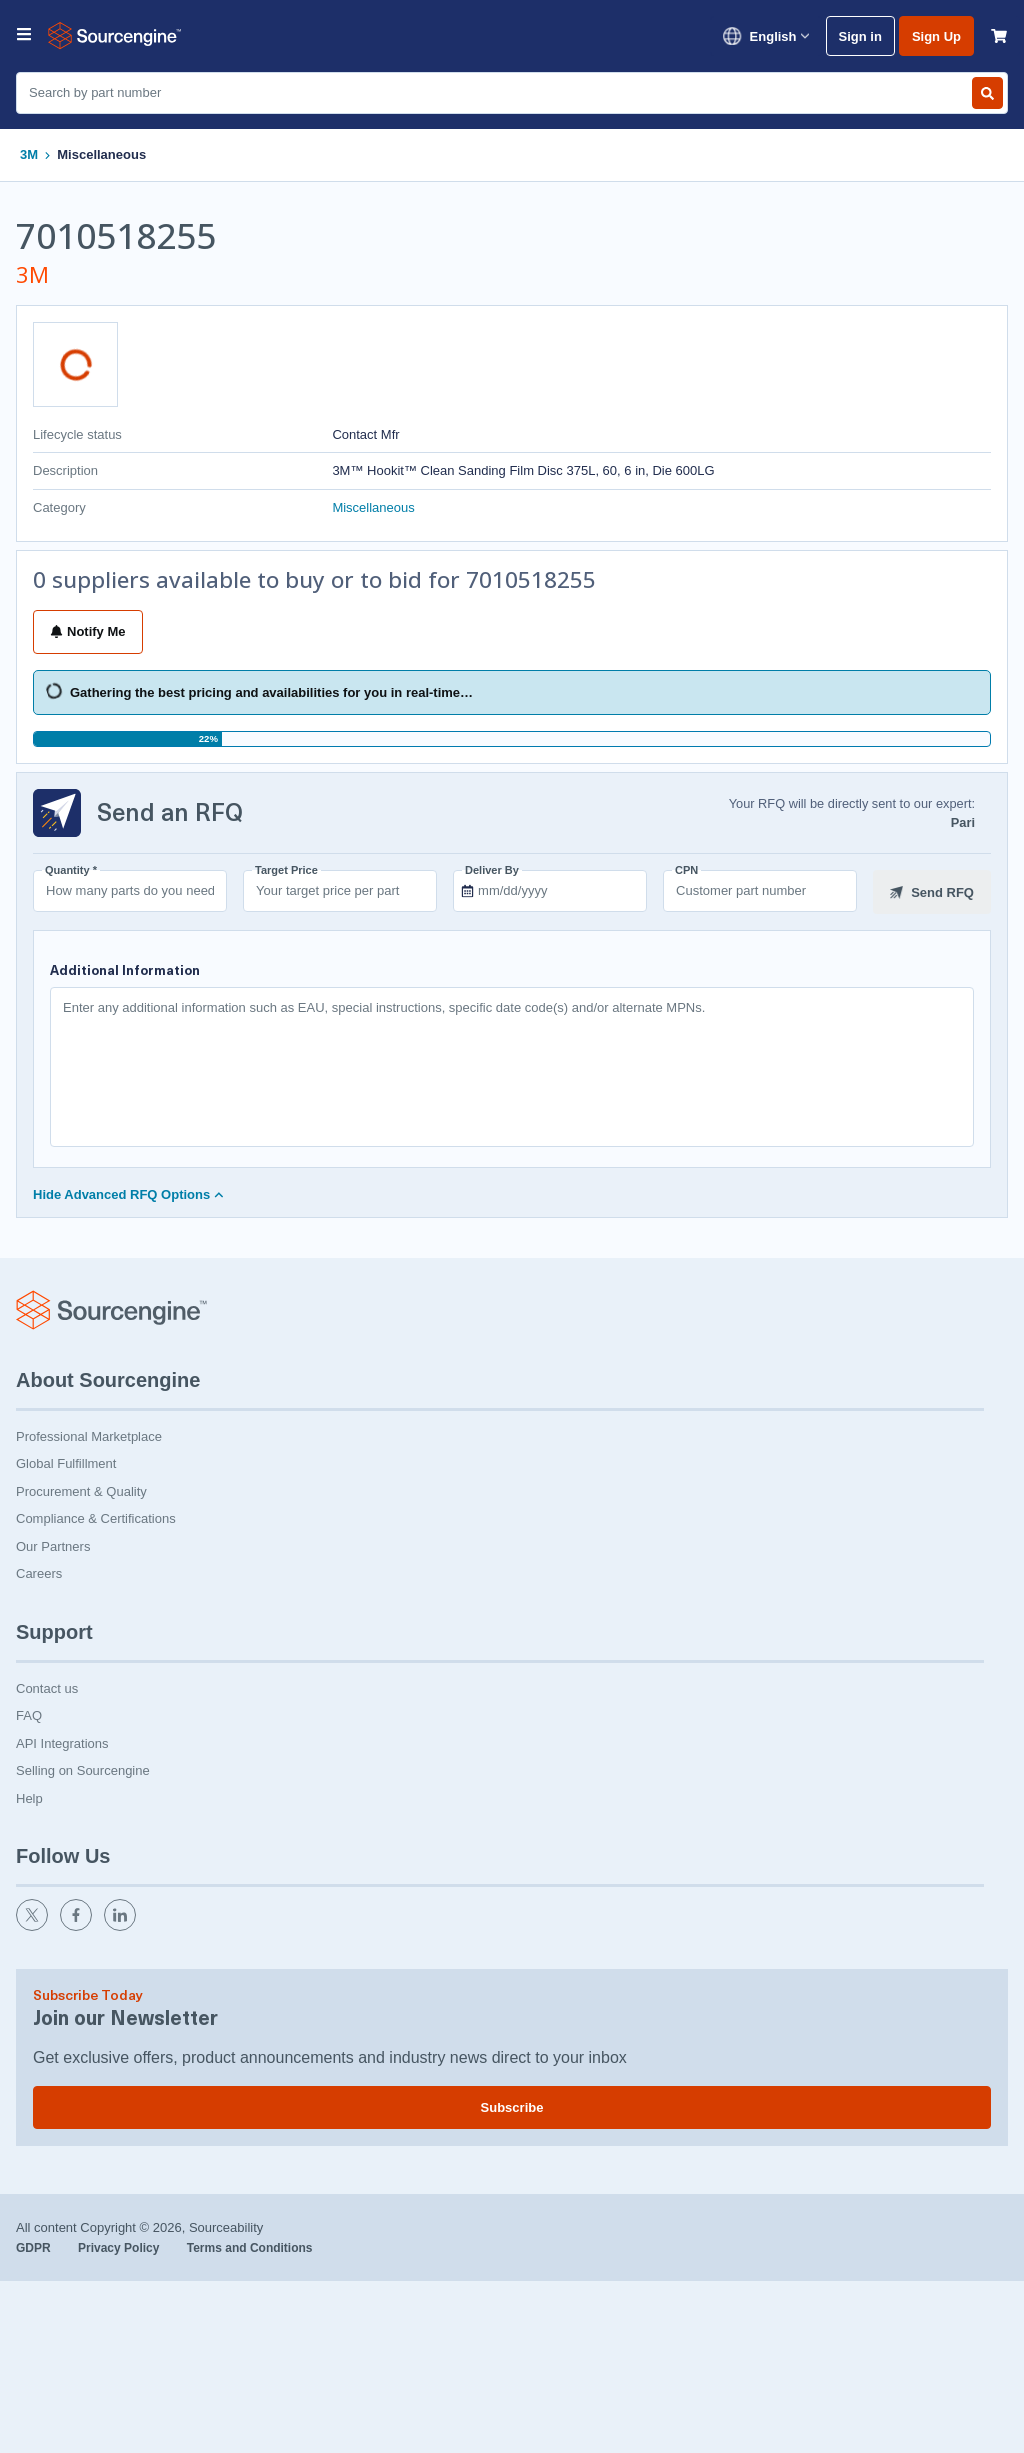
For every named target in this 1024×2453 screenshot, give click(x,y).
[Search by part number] (987, 93)
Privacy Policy (120, 2246)
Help (29, 1796)
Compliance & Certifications (96, 1516)
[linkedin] (122, 1924)
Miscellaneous (101, 154)
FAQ (29, 1713)
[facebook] (78, 1924)
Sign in (860, 36)
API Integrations (62, 1741)
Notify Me (88, 631)
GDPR (35, 2246)
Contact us (47, 1686)
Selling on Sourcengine (83, 1768)
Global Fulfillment (66, 1461)
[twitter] (34, 1924)
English (765, 36)
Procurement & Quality (81, 1489)
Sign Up (936, 36)
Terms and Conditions (250, 2246)
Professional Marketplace (89, 1434)
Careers (39, 1571)
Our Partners (53, 1544)
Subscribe (512, 2105)
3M (29, 154)
